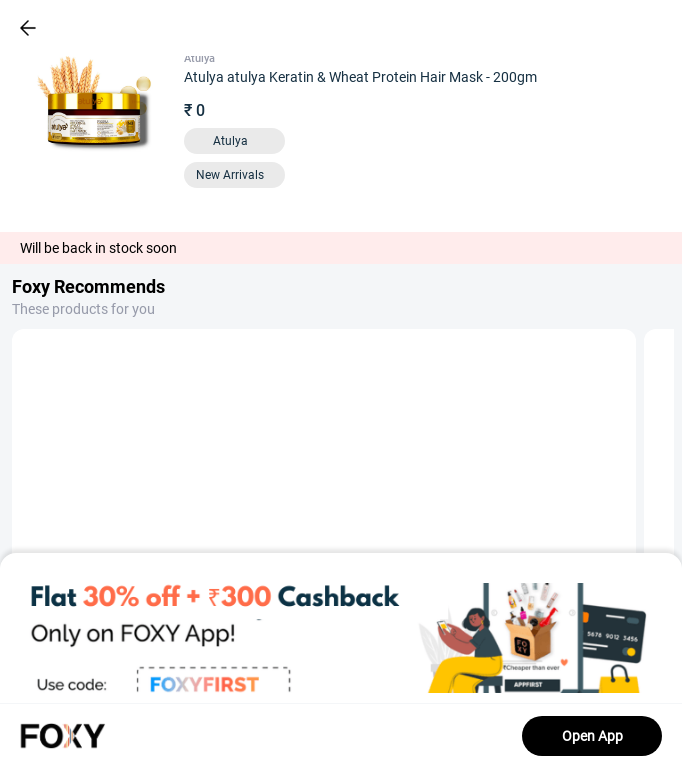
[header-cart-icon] (614, 28)
